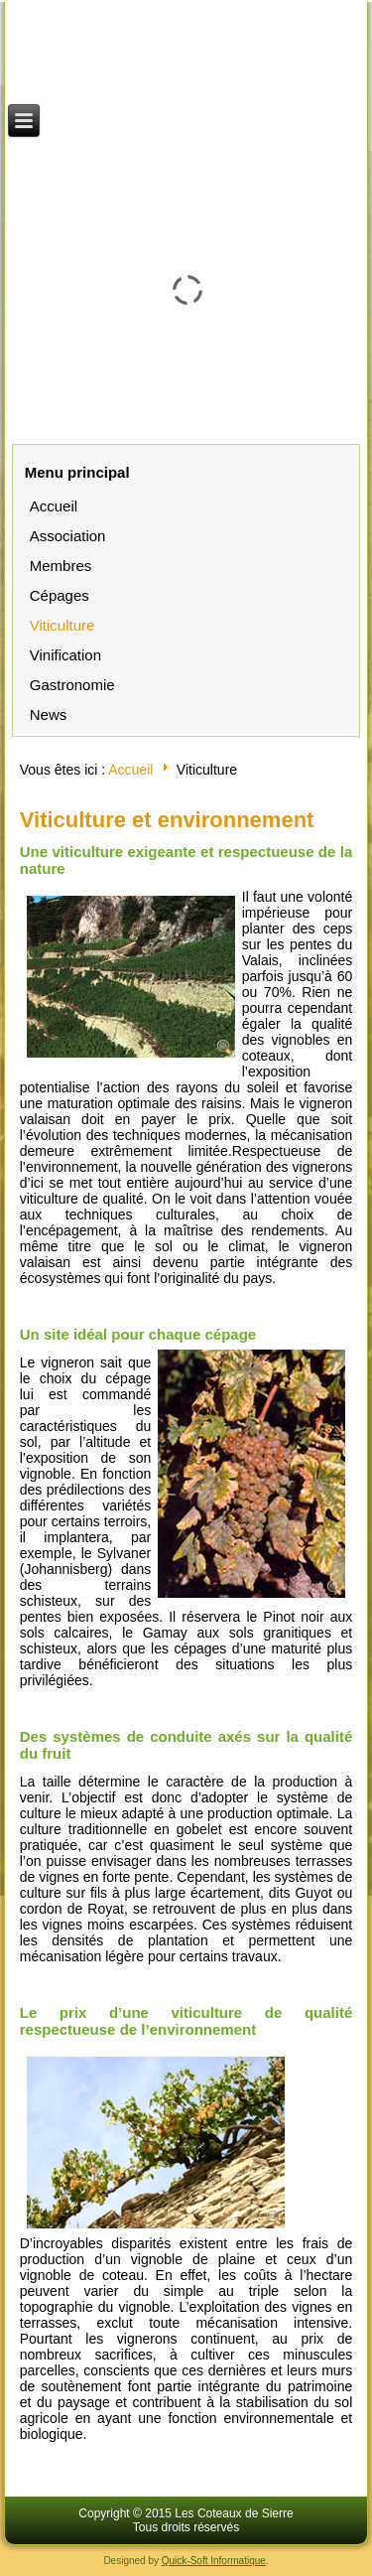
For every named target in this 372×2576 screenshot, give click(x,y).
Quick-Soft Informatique (214, 2560)
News (48, 714)
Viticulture (62, 625)
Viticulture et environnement (167, 819)
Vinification (65, 654)
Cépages (59, 595)
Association (68, 535)
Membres (61, 565)
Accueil (53, 506)
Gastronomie (72, 684)
